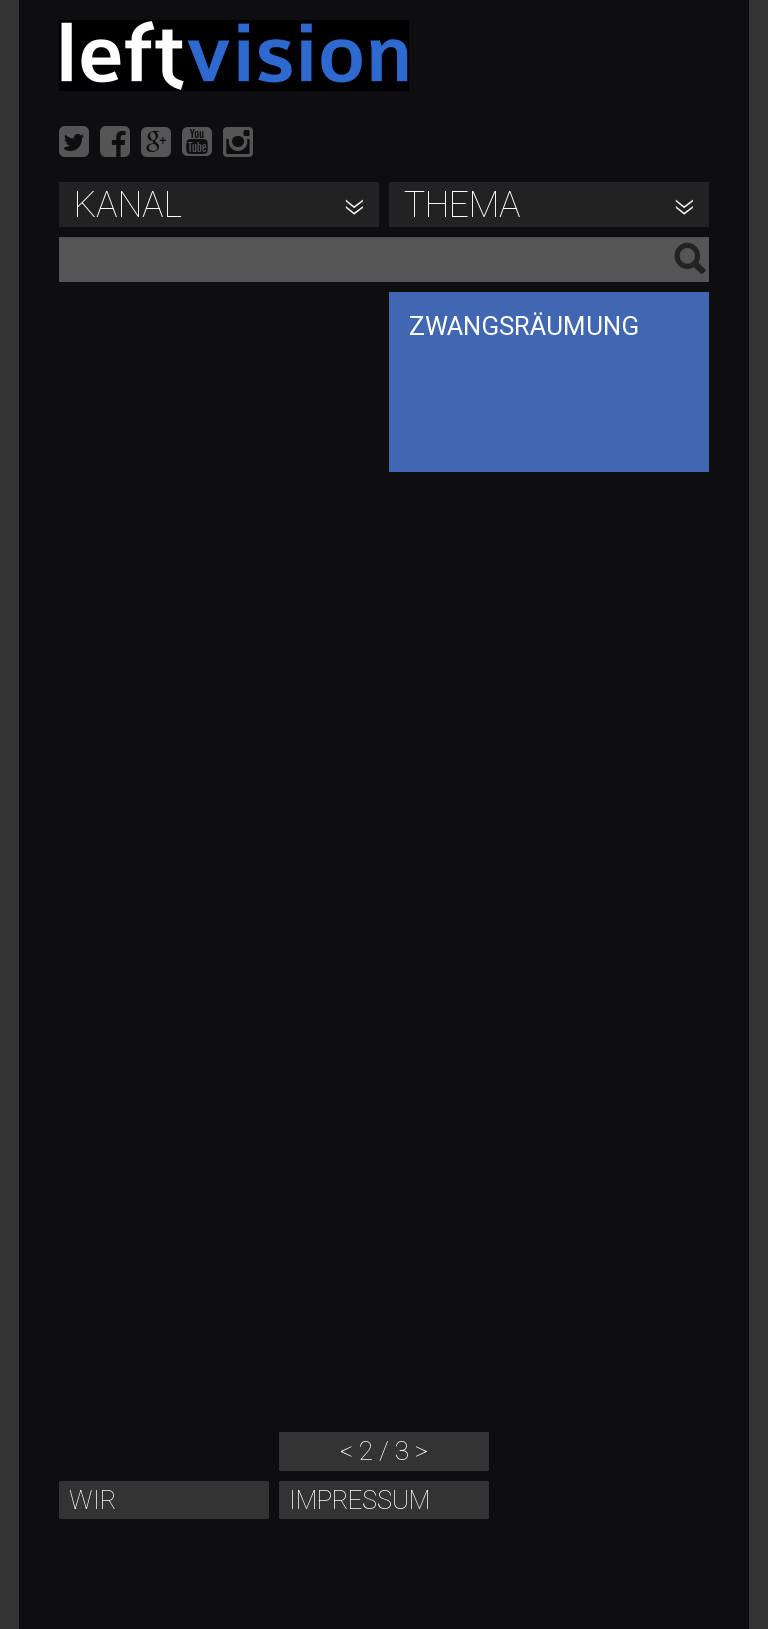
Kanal (128, 205)
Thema (462, 205)
